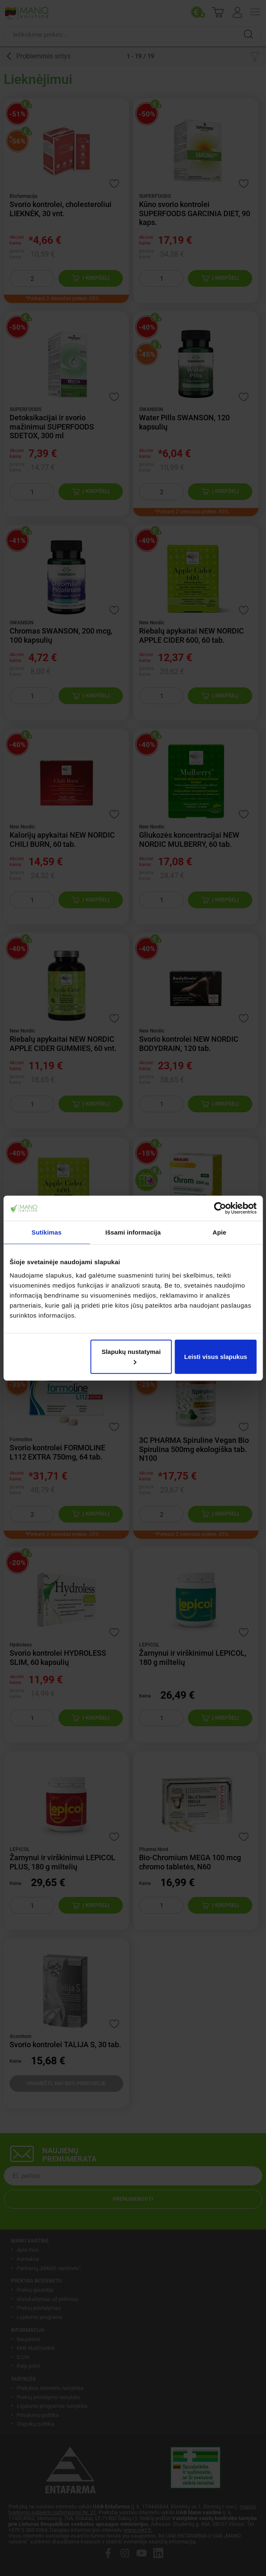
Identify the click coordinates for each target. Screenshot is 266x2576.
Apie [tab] (219, 1232)
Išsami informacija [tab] (133, 1232)
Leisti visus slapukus (215, 1356)
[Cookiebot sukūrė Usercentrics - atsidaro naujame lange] (219, 1208)
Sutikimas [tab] (47, 1232)
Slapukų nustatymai (131, 1356)
